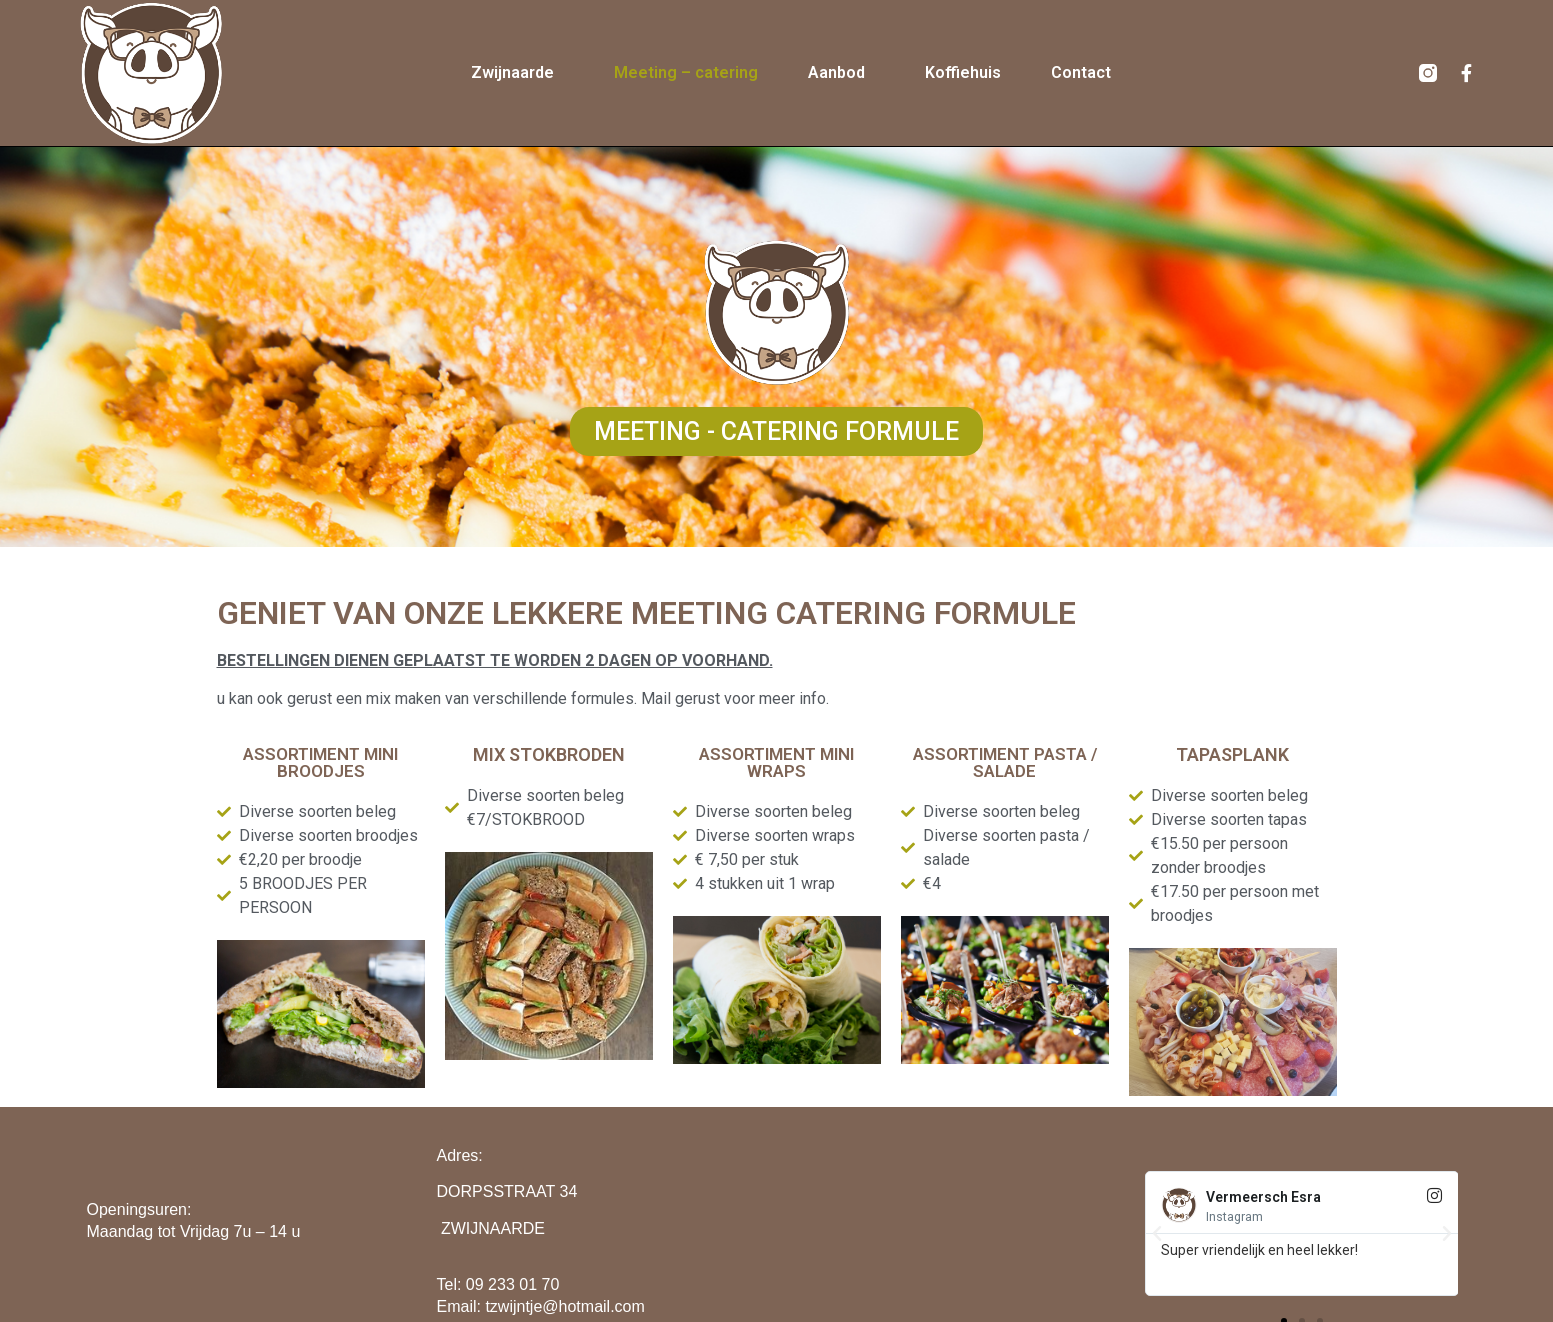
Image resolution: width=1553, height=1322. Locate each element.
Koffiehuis (963, 72)
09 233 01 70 (512, 1284)
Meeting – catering (686, 72)
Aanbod (841, 73)
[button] (776, 432)
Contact (1081, 72)
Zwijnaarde (517, 73)
